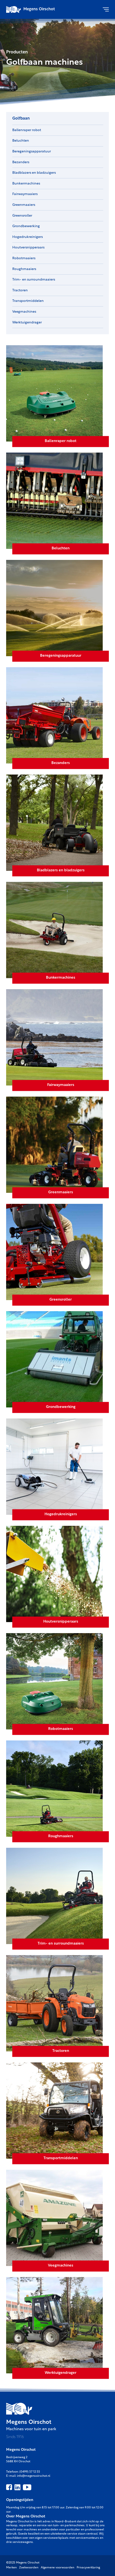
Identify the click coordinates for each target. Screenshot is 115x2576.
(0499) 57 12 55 (29, 2471)
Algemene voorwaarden (57, 2567)
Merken (11, 2567)
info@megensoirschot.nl (33, 2476)
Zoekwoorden (28, 2567)
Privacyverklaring (88, 2567)
